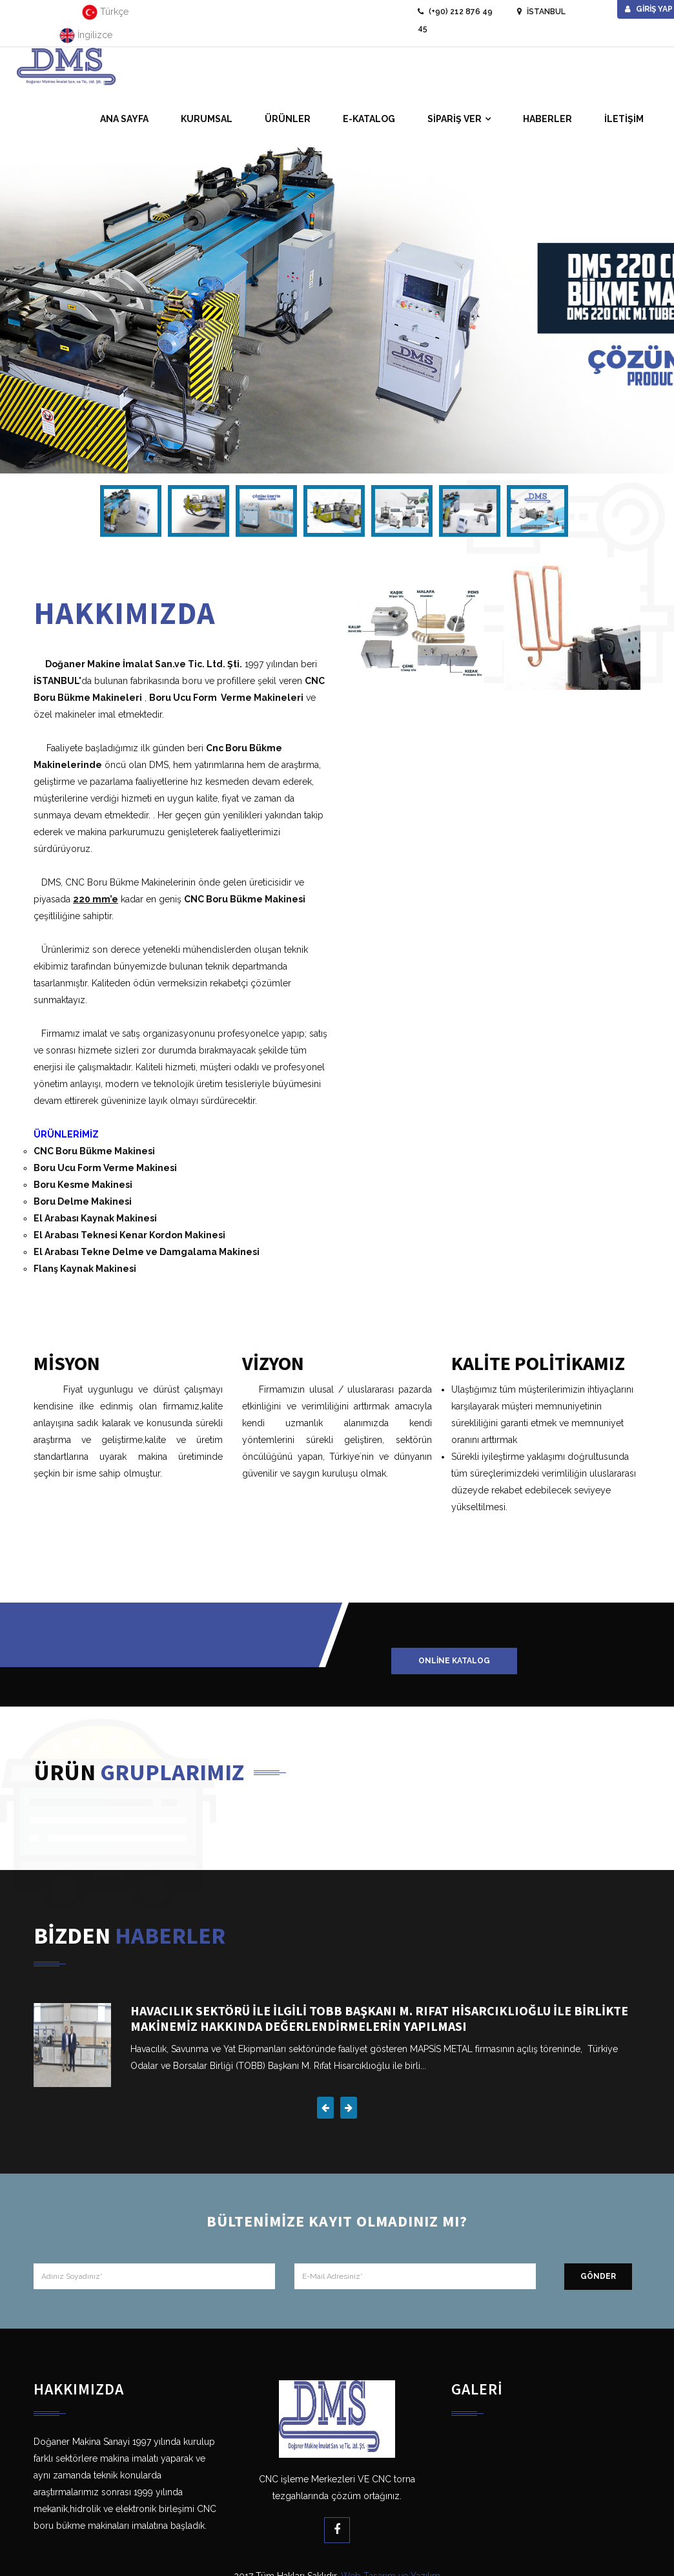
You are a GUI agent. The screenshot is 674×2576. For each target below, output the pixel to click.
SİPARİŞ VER (454, 119)
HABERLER (547, 119)
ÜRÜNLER (288, 119)
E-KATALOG (369, 119)
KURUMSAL (206, 119)
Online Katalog (454, 1660)
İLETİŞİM (624, 119)
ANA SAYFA (124, 119)
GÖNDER (598, 2276)
